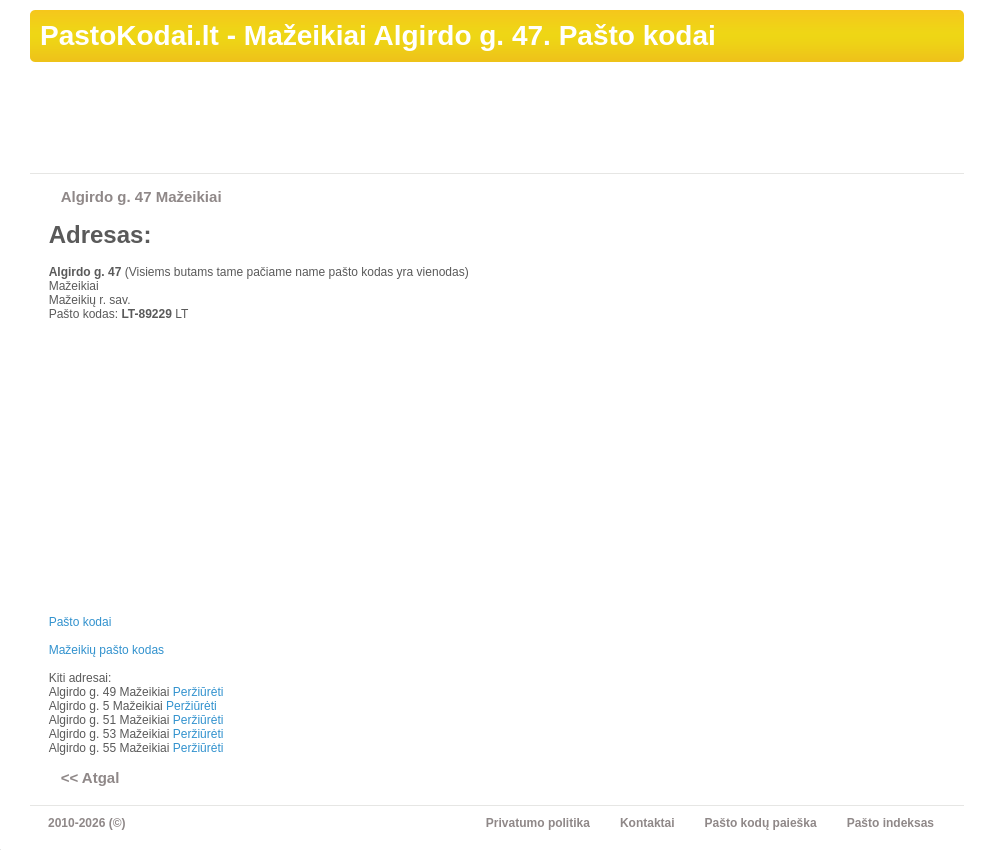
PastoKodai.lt (129, 35)
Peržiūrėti (198, 692)
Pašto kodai (80, 622)
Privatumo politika (538, 823)
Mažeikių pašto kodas (106, 650)
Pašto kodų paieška (761, 823)
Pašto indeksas (890, 823)
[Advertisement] (600, 121)
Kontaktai (647, 823)
